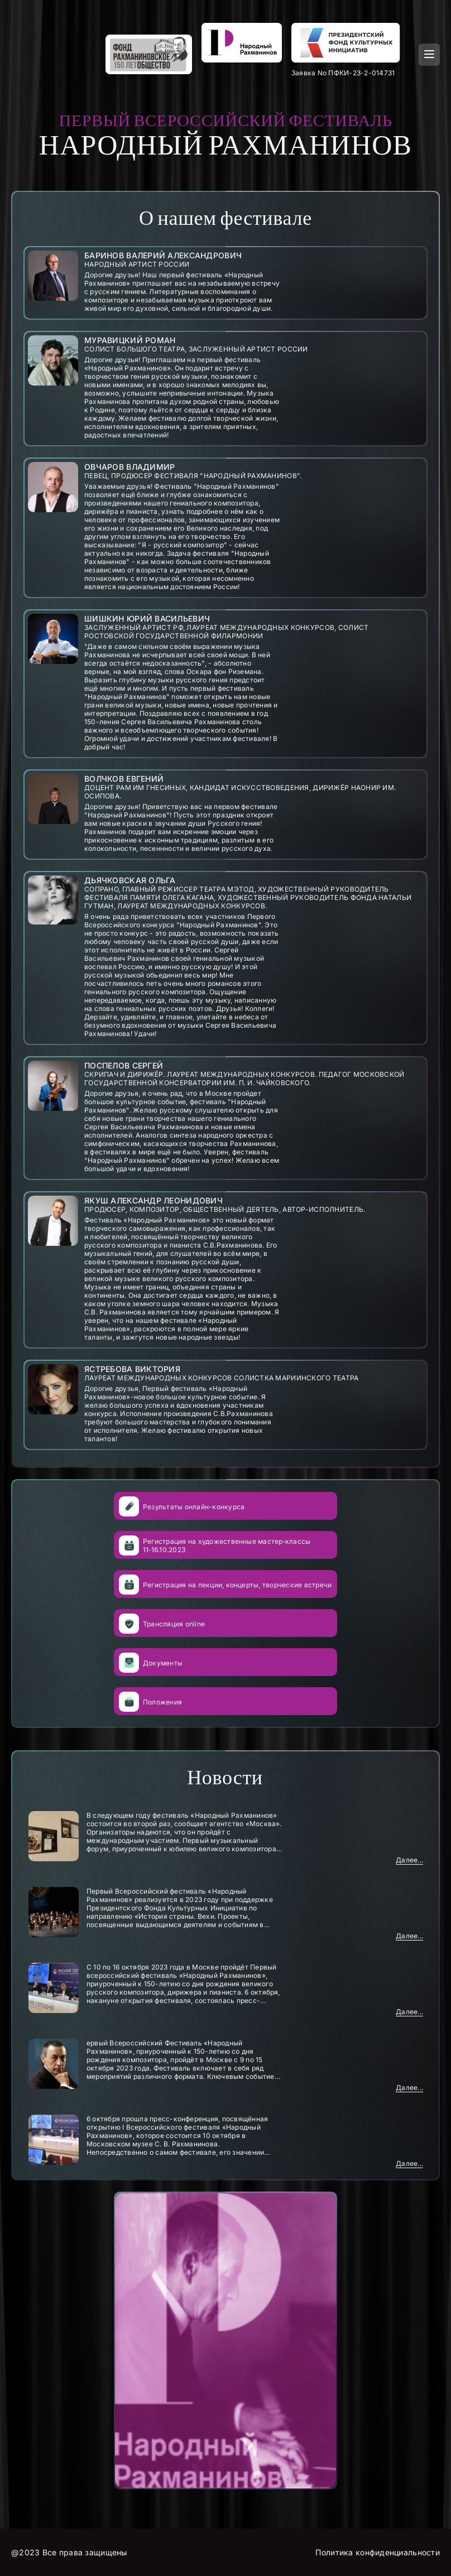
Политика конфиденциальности (377, 2552)
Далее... (409, 1860)
